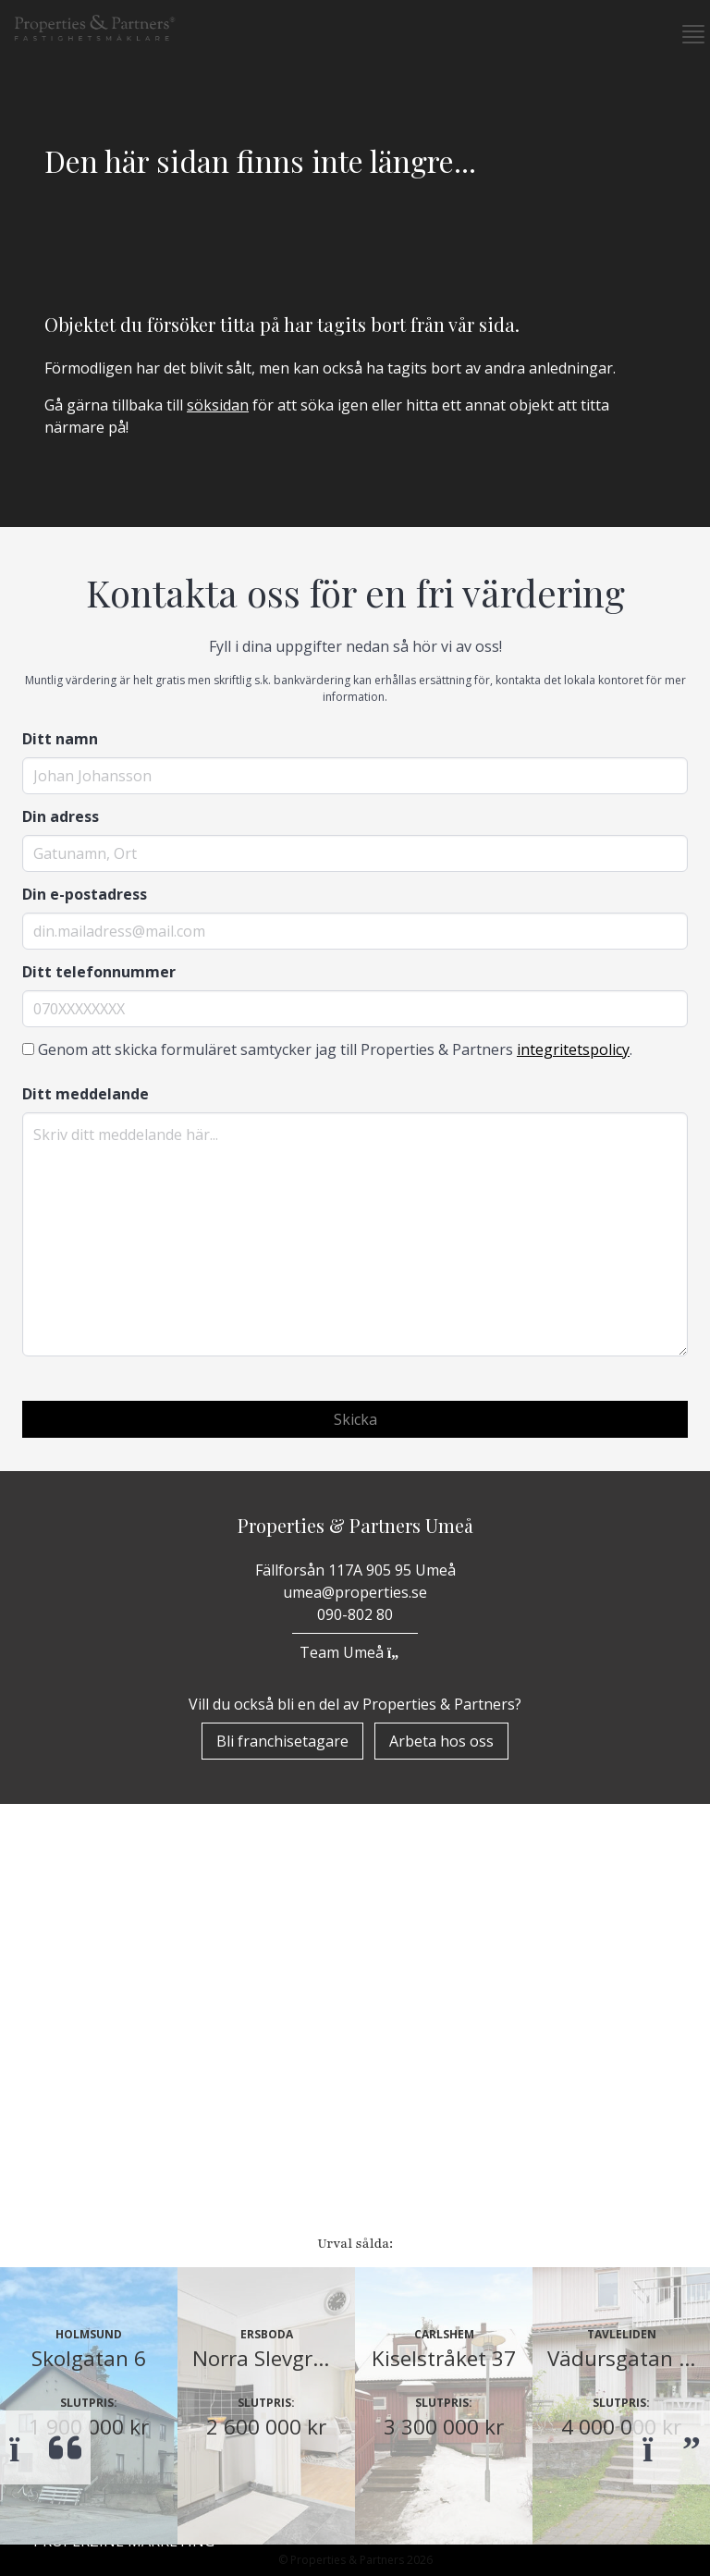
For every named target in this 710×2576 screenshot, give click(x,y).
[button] (686, 34)
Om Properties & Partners (138, 2161)
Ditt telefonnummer (99, 972)
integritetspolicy (573, 1049)
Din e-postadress (84, 894)
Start (56, 2113)
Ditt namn (60, 739)
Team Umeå (355, 1652)
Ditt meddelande (85, 1094)
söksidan (218, 405)
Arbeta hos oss (441, 1741)
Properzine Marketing (123, 2209)
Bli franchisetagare (282, 1741)
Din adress (60, 816)
